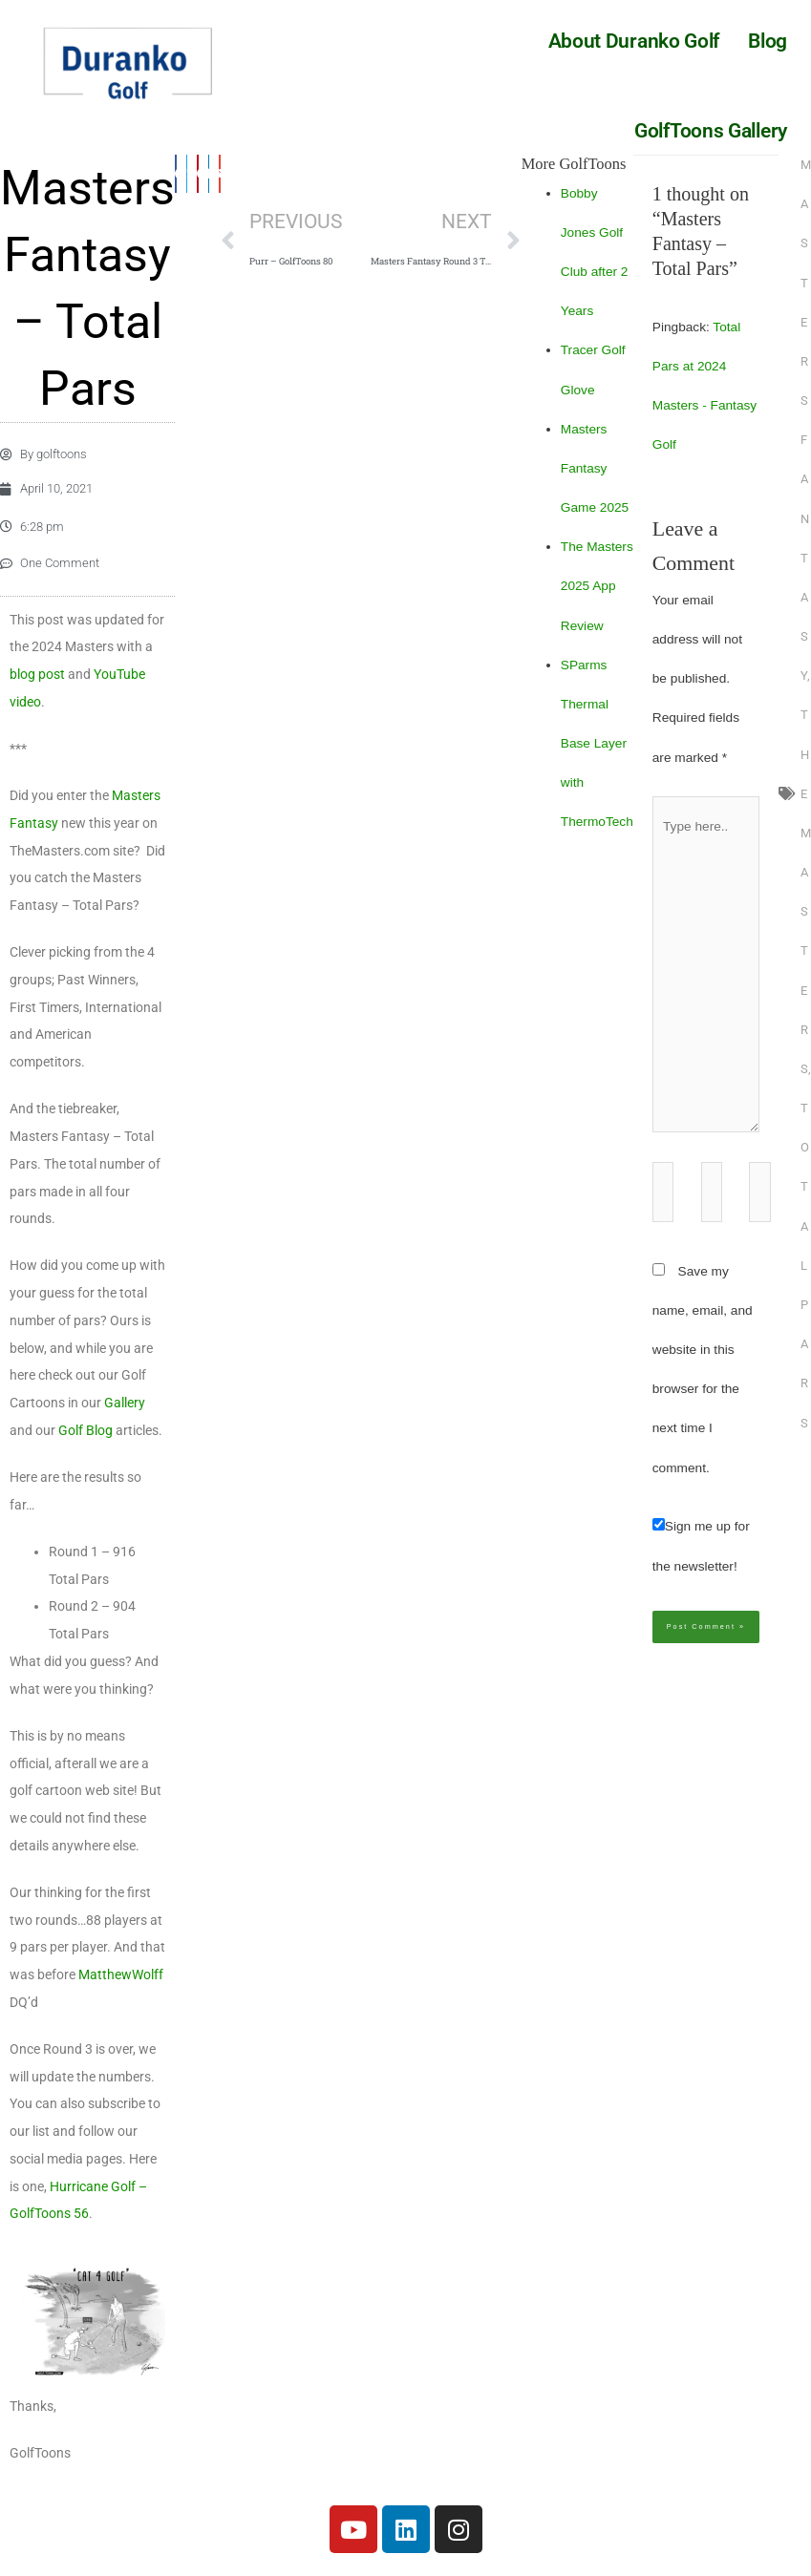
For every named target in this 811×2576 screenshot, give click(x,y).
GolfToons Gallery (710, 130)
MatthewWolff (120, 1987)
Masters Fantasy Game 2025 (595, 468)
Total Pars (804, 1265)
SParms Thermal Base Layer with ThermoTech (597, 744)
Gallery (124, 1416)
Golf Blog (85, 1443)
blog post (37, 687)
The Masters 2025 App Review (597, 585)
